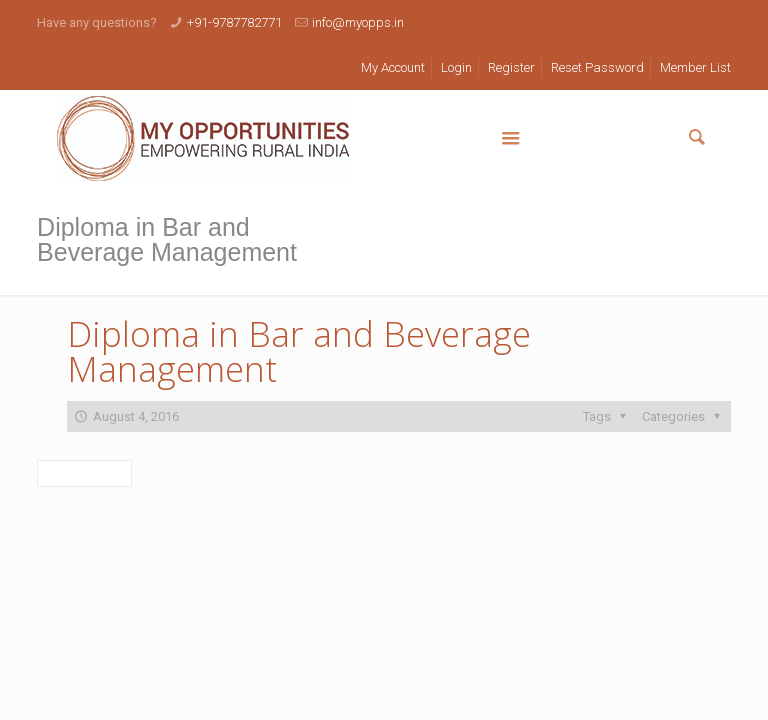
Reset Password (597, 67)
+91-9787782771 (234, 22)
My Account (393, 67)
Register (511, 67)
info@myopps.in (358, 22)
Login (456, 67)
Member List (695, 67)
